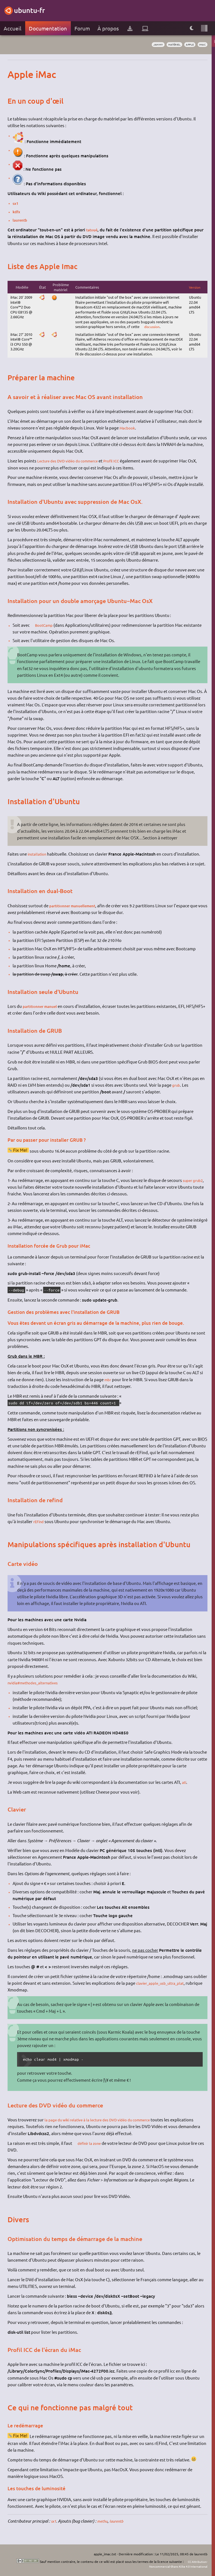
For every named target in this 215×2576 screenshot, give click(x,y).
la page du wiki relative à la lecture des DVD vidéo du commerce (105, 2119)
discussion (153, 326)
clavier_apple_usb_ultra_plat (163, 1983)
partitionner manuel (42, 1006)
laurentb (21, 220)
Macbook (128, 427)
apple (187, 45)
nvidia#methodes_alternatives (37, 1682)
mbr (108, 1379)
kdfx (17, 211)
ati (184, 1782)
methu (104, 2521)
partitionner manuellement (76, 905)
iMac (201, 45)
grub (176, 1085)
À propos (108, 28)
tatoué (92, 229)
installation (39, 853)
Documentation (48, 28)
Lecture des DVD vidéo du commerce (72, 460)
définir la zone (91, 2143)
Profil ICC (121, 460)
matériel (169, 45)
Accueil (12, 28)
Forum (82, 28)
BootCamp (46, 625)
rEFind (39, 1521)
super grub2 (194, 1180)
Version (195, 287)
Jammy (151, 45)
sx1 (16, 203)
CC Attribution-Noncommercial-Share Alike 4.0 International (173, 2563)
